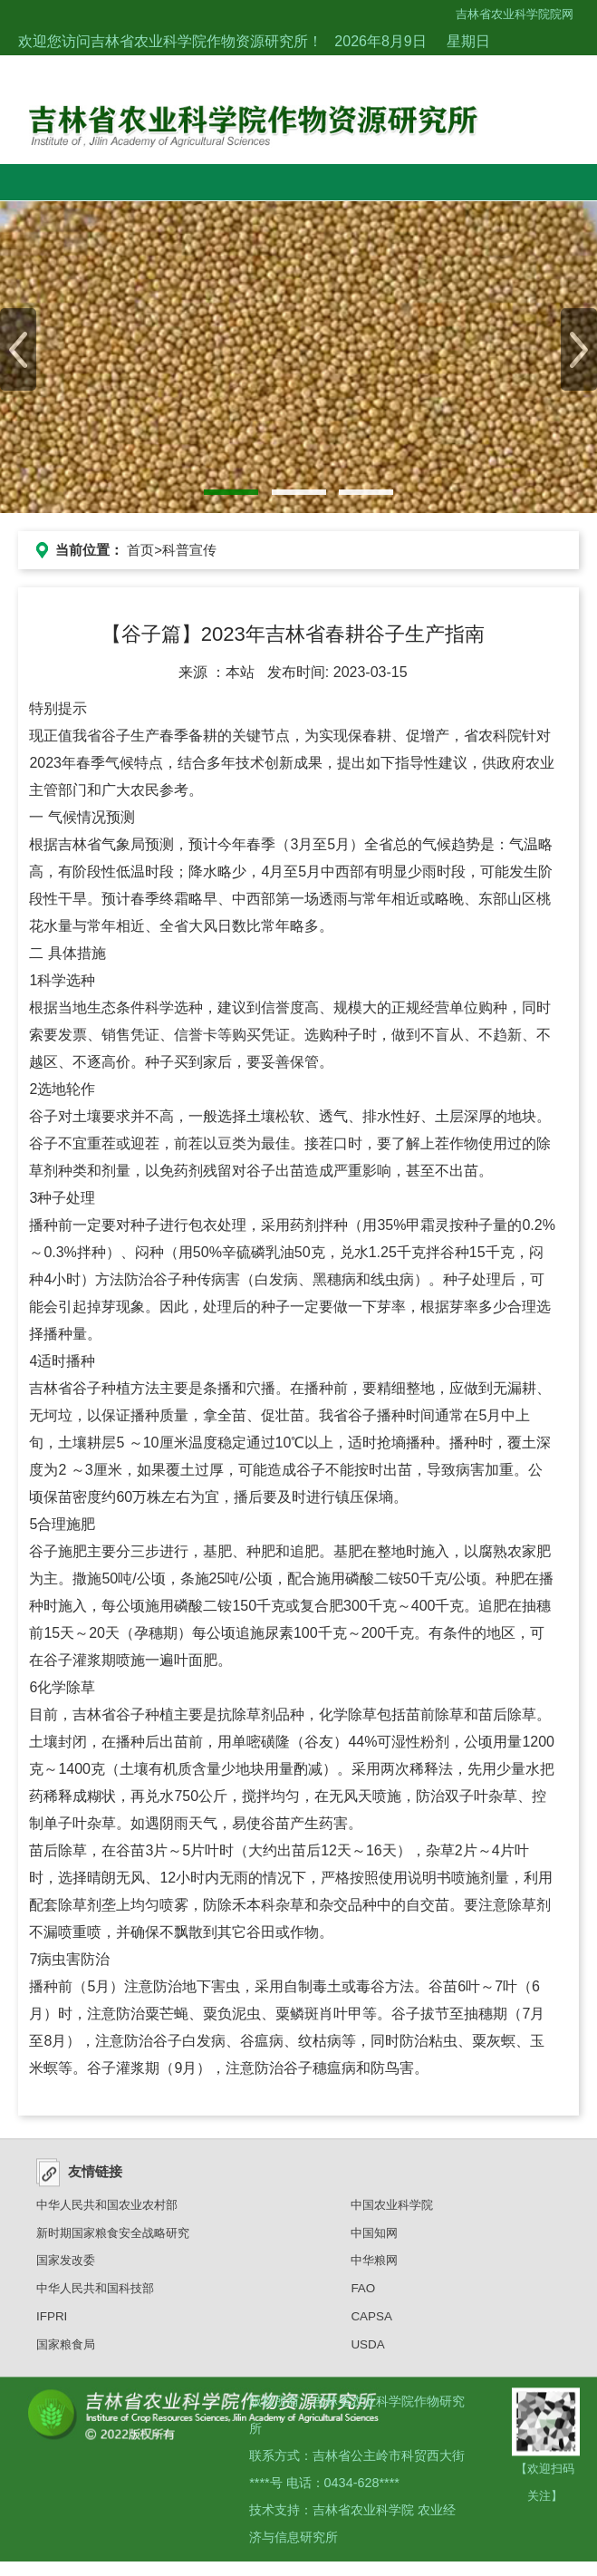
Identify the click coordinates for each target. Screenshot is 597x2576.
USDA (367, 2351)
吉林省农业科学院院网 (514, 14)
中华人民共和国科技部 (95, 2294)
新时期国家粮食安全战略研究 (112, 2239)
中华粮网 (374, 2267)
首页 (140, 549)
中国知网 (374, 2239)
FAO (363, 2294)
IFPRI (51, 2322)
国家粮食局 (65, 2351)
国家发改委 (65, 2267)
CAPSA (371, 2322)
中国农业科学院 (392, 2211)
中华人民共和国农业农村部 (107, 2211)
